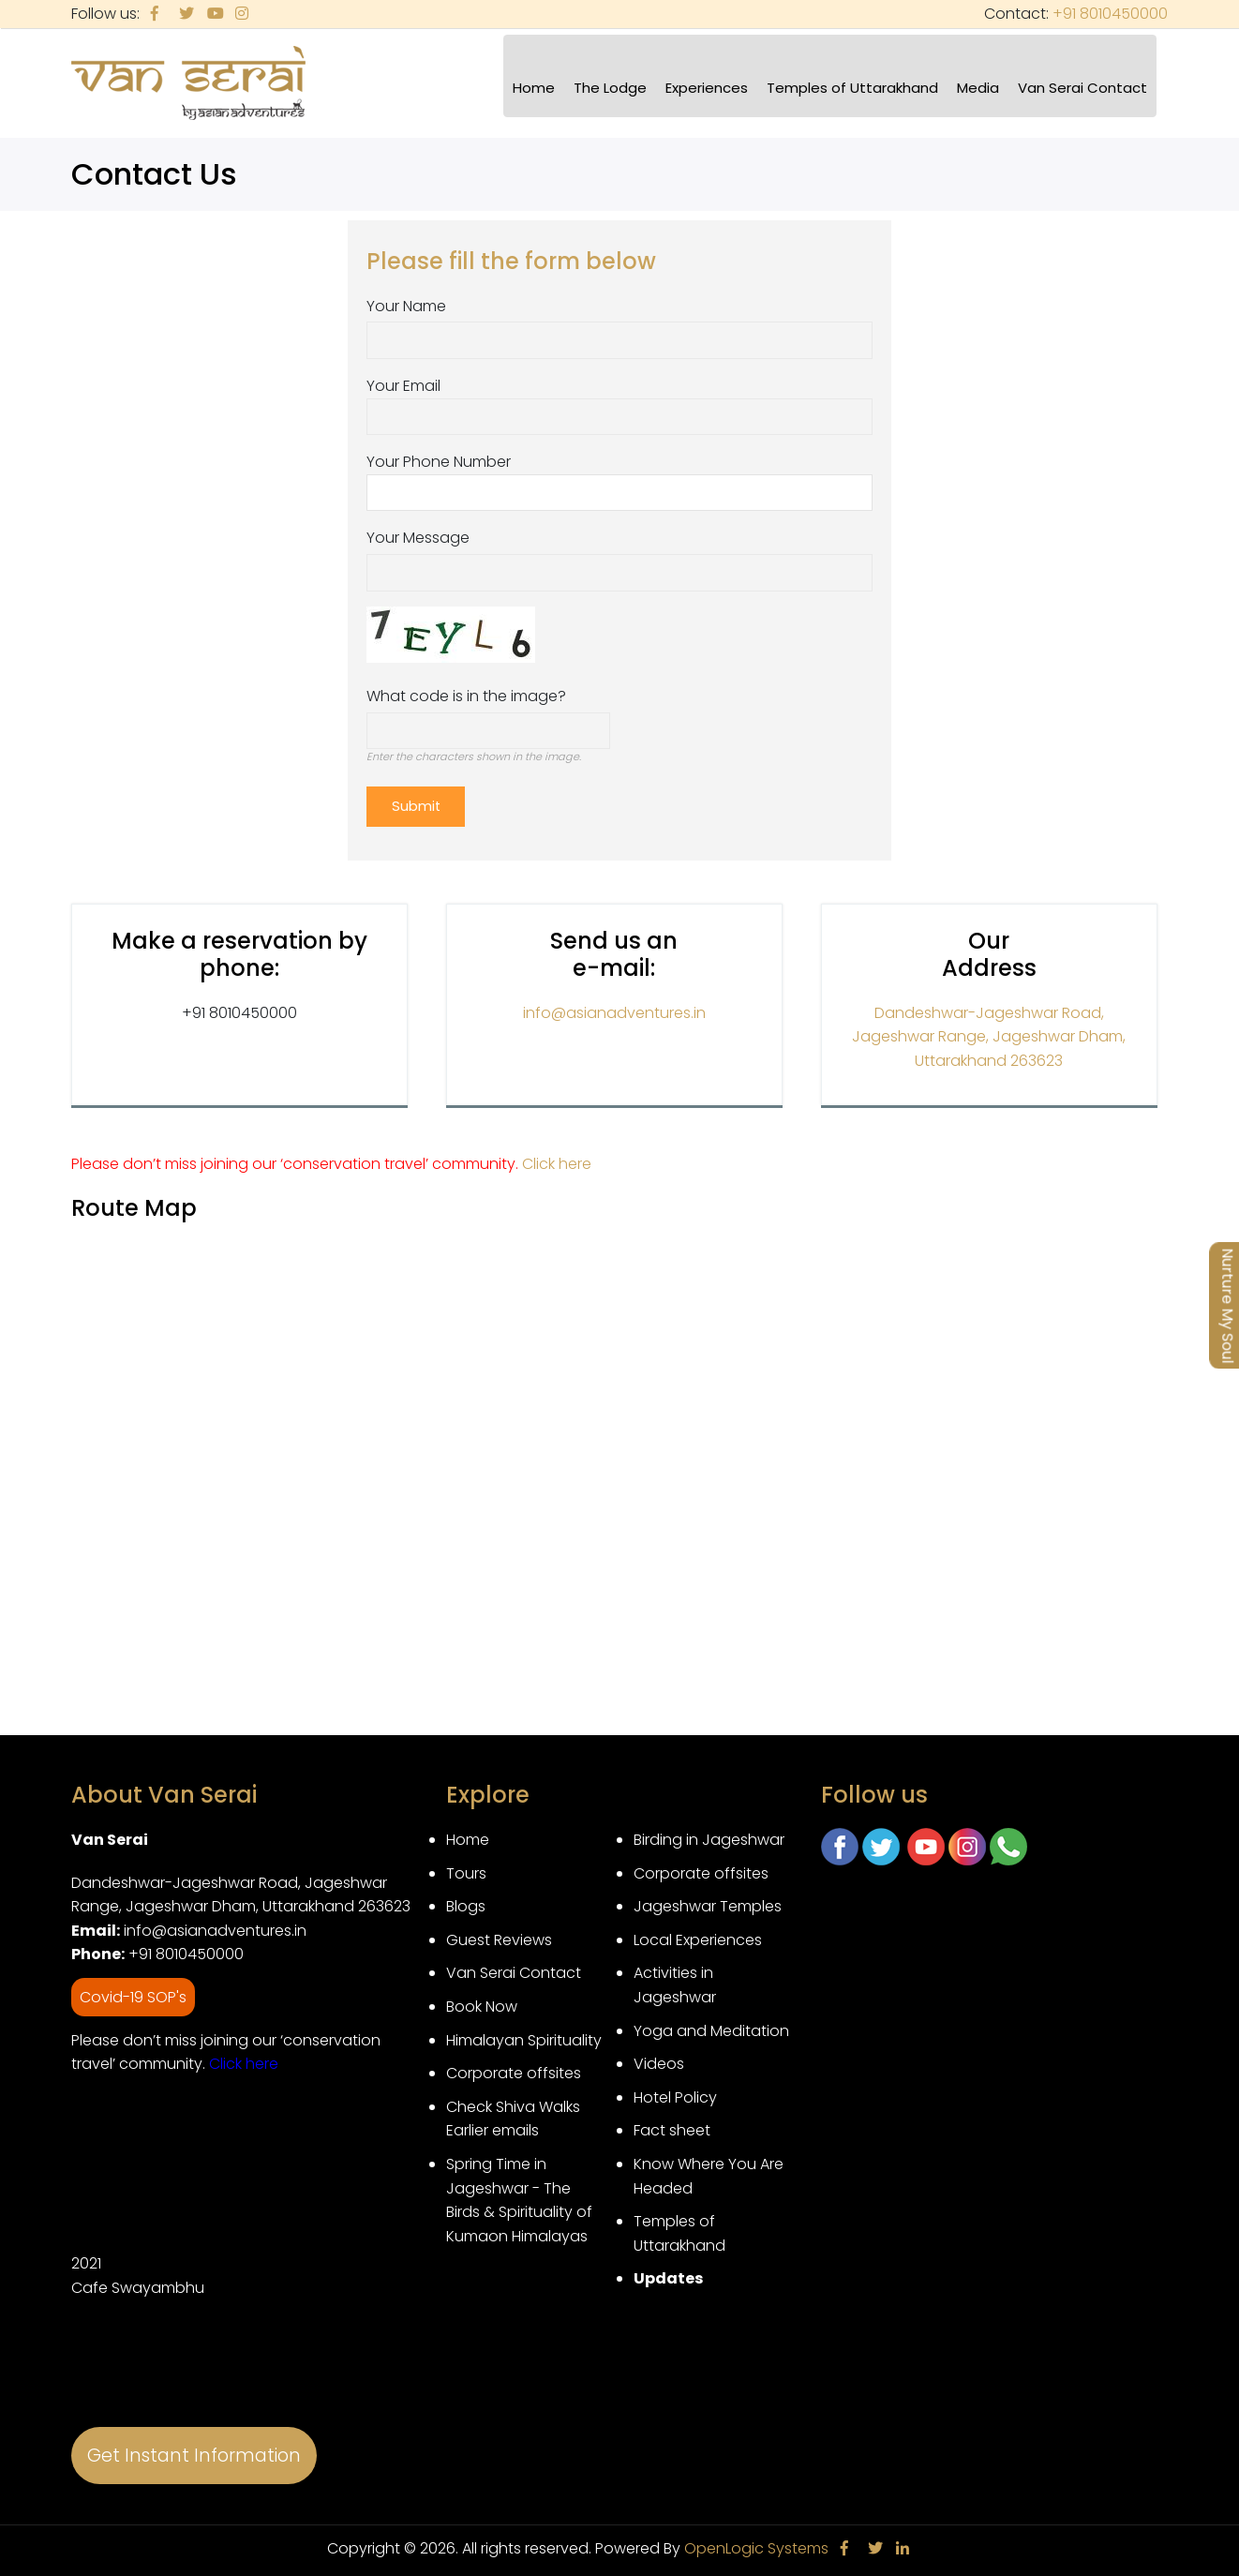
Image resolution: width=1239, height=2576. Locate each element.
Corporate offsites (513, 2067)
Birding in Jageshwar (709, 1834)
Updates (668, 2273)
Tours (466, 1867)
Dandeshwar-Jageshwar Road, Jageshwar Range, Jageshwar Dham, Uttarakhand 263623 (989, 1030)
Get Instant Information (194, 2450)
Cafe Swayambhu (137, 2282)
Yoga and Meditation (711, 2024)
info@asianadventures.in (614, 1006)
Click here (556, 1158)
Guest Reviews (499, 1934)
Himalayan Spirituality (524, 2033)
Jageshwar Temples (708, 1900)
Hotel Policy (675, 2092)
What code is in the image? (466, 696)
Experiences (706, 87)
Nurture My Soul (1227, 1305)
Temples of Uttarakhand (852, 87)
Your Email (403, 386)
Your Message (418, 537)
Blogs (465, 1900)
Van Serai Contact (1082, 87)
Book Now (481, 2001)
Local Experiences (698, 1934)
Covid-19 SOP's (133, 1991)
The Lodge (610, 87)
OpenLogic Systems (756, 2543)
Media (978, 87)
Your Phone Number (438, 461)
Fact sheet (672, 2124)
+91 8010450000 (1110, 13)
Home (534, 87)
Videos (659, 2058)
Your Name (406, 306)
